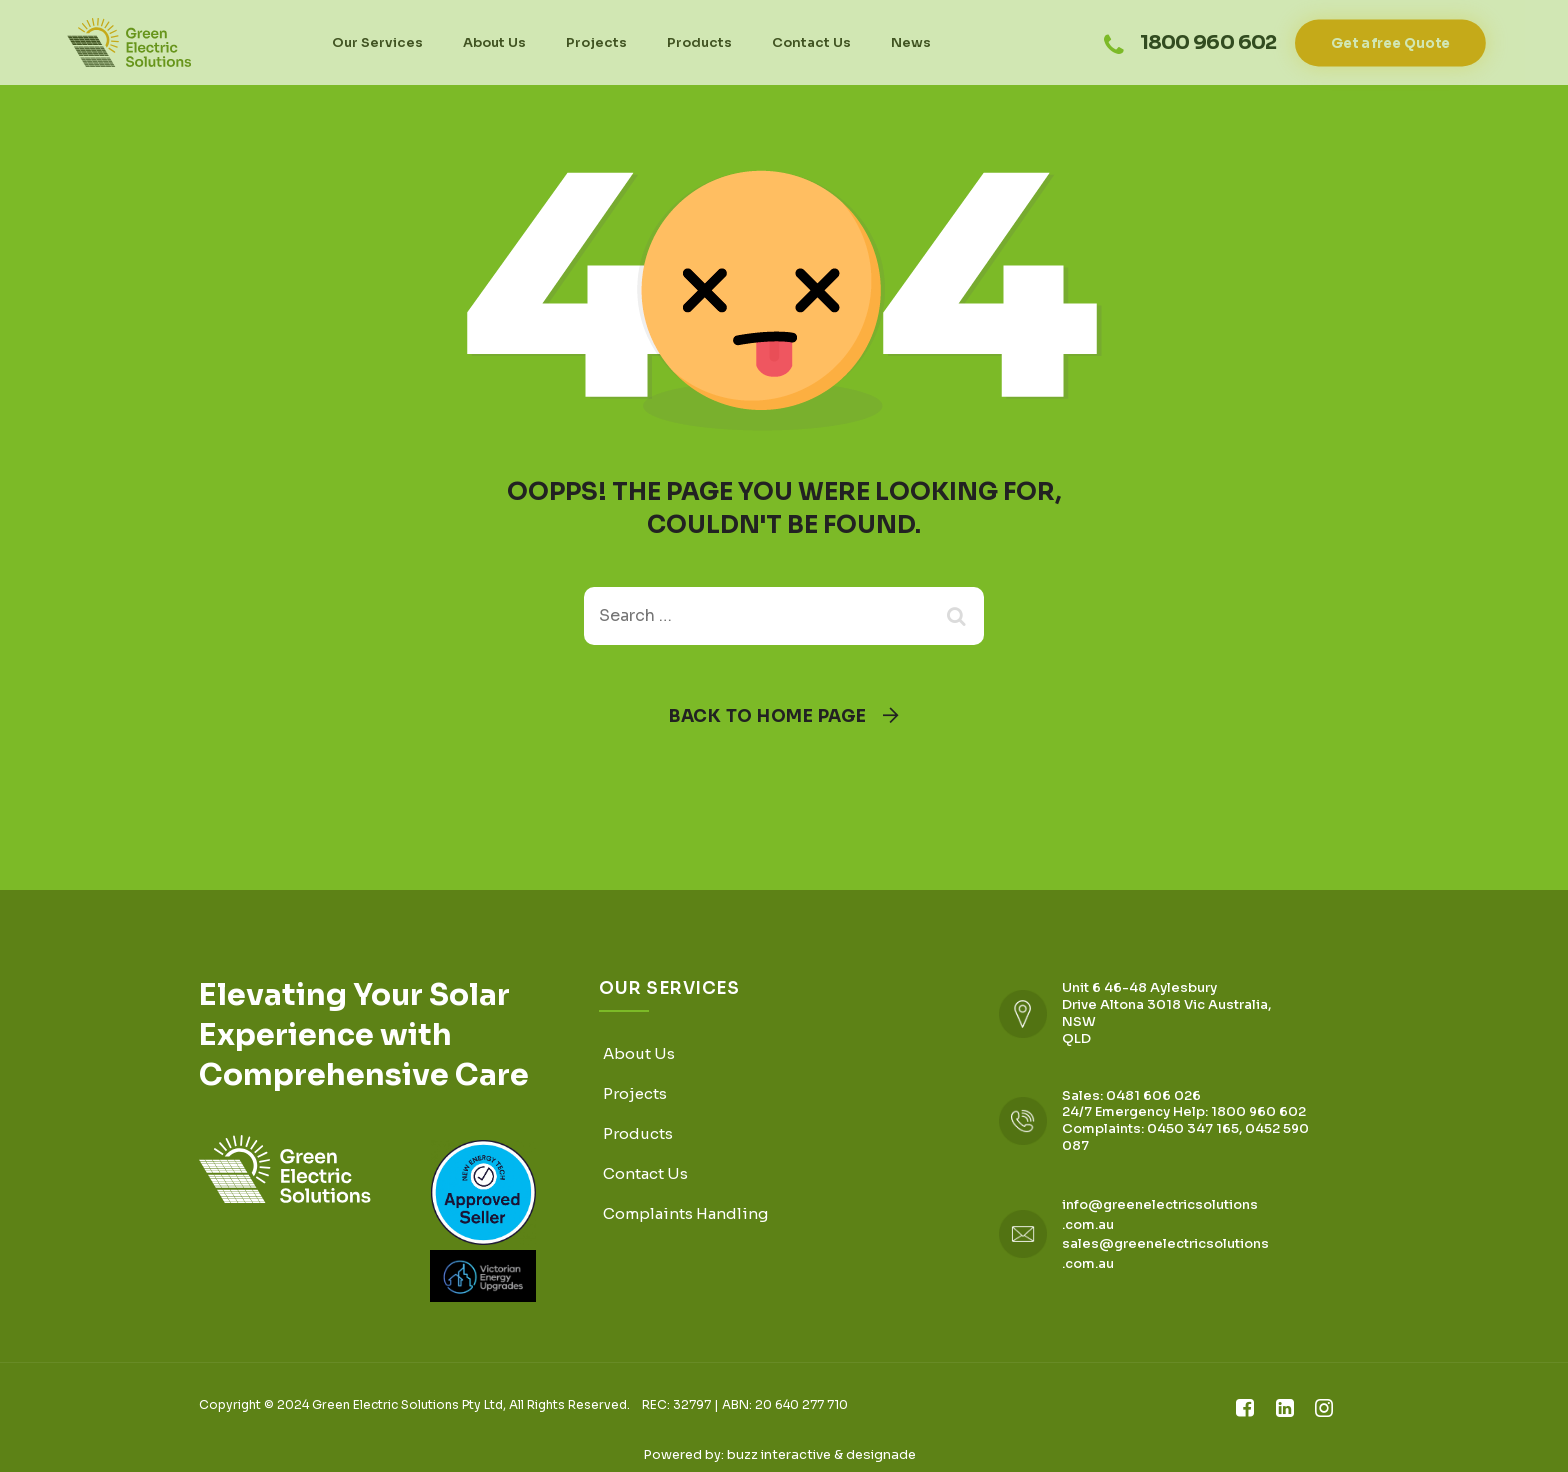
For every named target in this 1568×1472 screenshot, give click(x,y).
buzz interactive (779, 1454)
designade (881, 1454)
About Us (494, 42)
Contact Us (811, 42)
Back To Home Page (768, 716)
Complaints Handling (685, 1213)
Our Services (377, 42)
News (911, 42)
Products (699, 42)
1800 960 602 (1208, 42)
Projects (596, 42)
